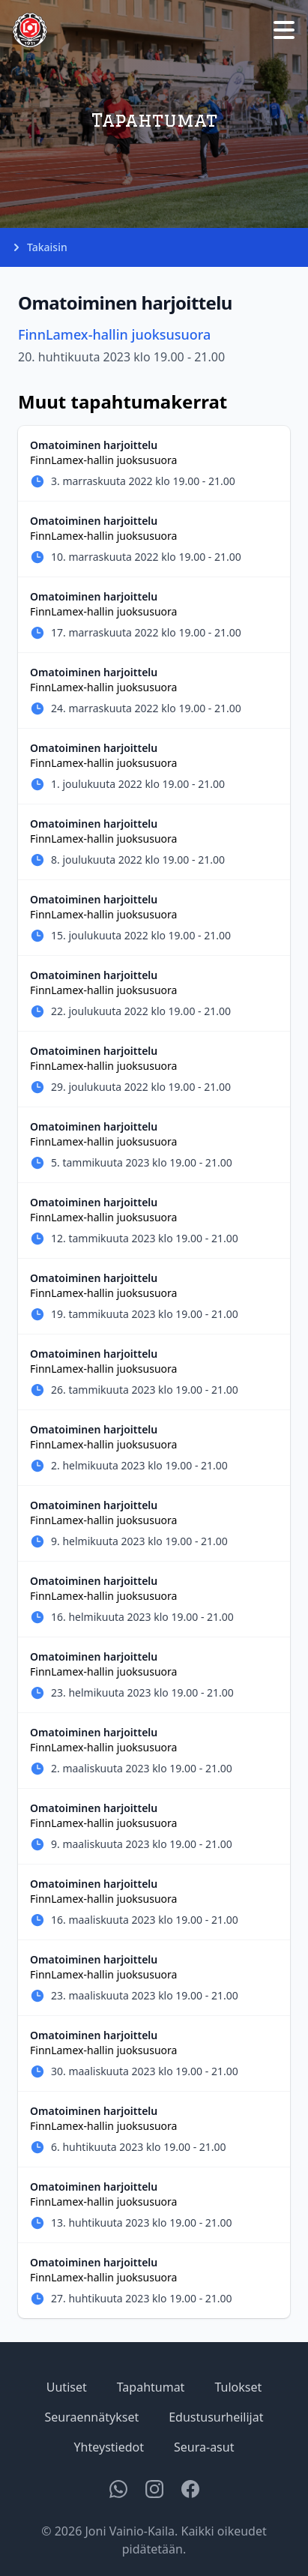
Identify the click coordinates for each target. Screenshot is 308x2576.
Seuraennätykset (92, 2417)
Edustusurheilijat (216, 2417)
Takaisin (39, 247)
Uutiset (66, 2387)
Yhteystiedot (109, 2447)
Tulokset (238, 2387)
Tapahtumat (151, 2387)
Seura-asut (204, 2447)
